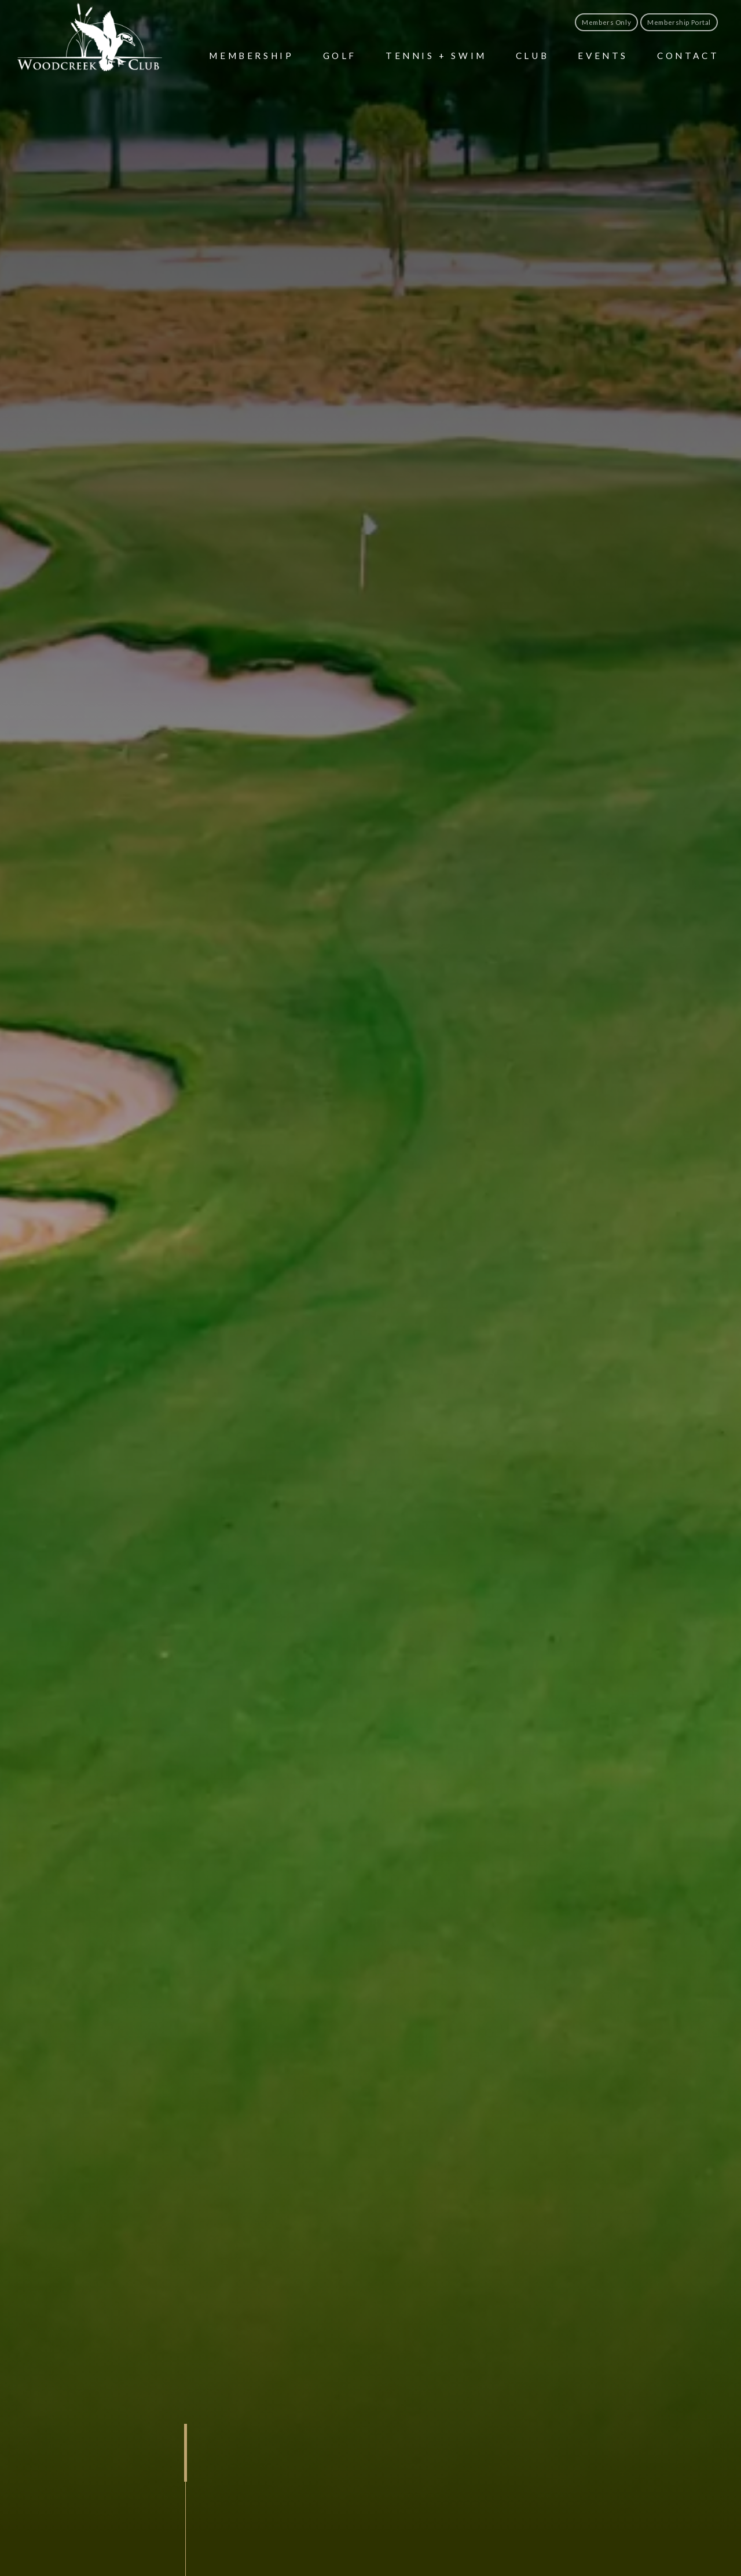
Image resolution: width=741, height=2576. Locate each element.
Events (603, 55)
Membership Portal (679, 22)
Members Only (606, 22)
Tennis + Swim (436, 55)
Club (532, 55)
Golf (340, 55)
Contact (688, 55)
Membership (251, 55)
